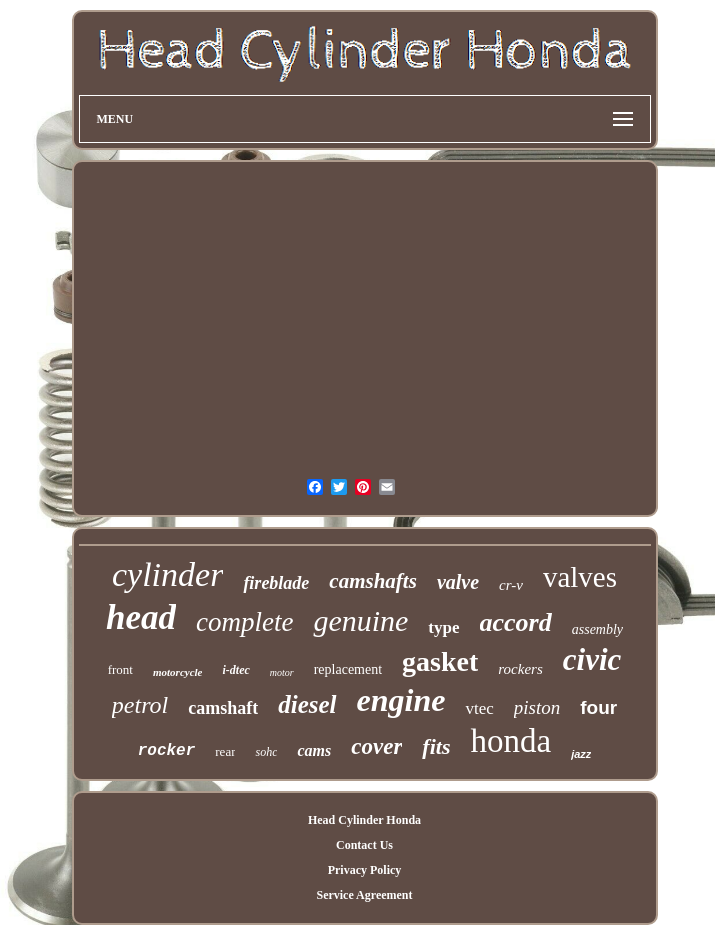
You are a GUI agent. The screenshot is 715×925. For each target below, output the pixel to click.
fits (436, 746)
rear (225, 751)
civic (592, 659)
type (443, 627)
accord (516, 622)
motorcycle (177, 672)
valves (580, 577)
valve (458, 582)
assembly (597, 629)
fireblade (276, 583)
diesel (307, 704)
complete (244, 622)
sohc (266, 752)
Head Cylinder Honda (364, 820)
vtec (479, 708)
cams (314, 750)
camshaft (223, 708)
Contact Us (364, 845)
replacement (348, 669)
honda (510, 741)
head (141, 617)
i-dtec (235, 670)
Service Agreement (364, 895)
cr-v (511, 585)
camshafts (373, 581)
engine (401, 700)
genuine (360, 620)
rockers (520, 669)
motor (282, 672)
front (120, 669)
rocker (167, 751)
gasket (440, 661)
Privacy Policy (365, 870)
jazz (581, 754)
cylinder (167, 574)
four (598, 707)
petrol (140, 705)
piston (537, 707)
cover (376, 746)
